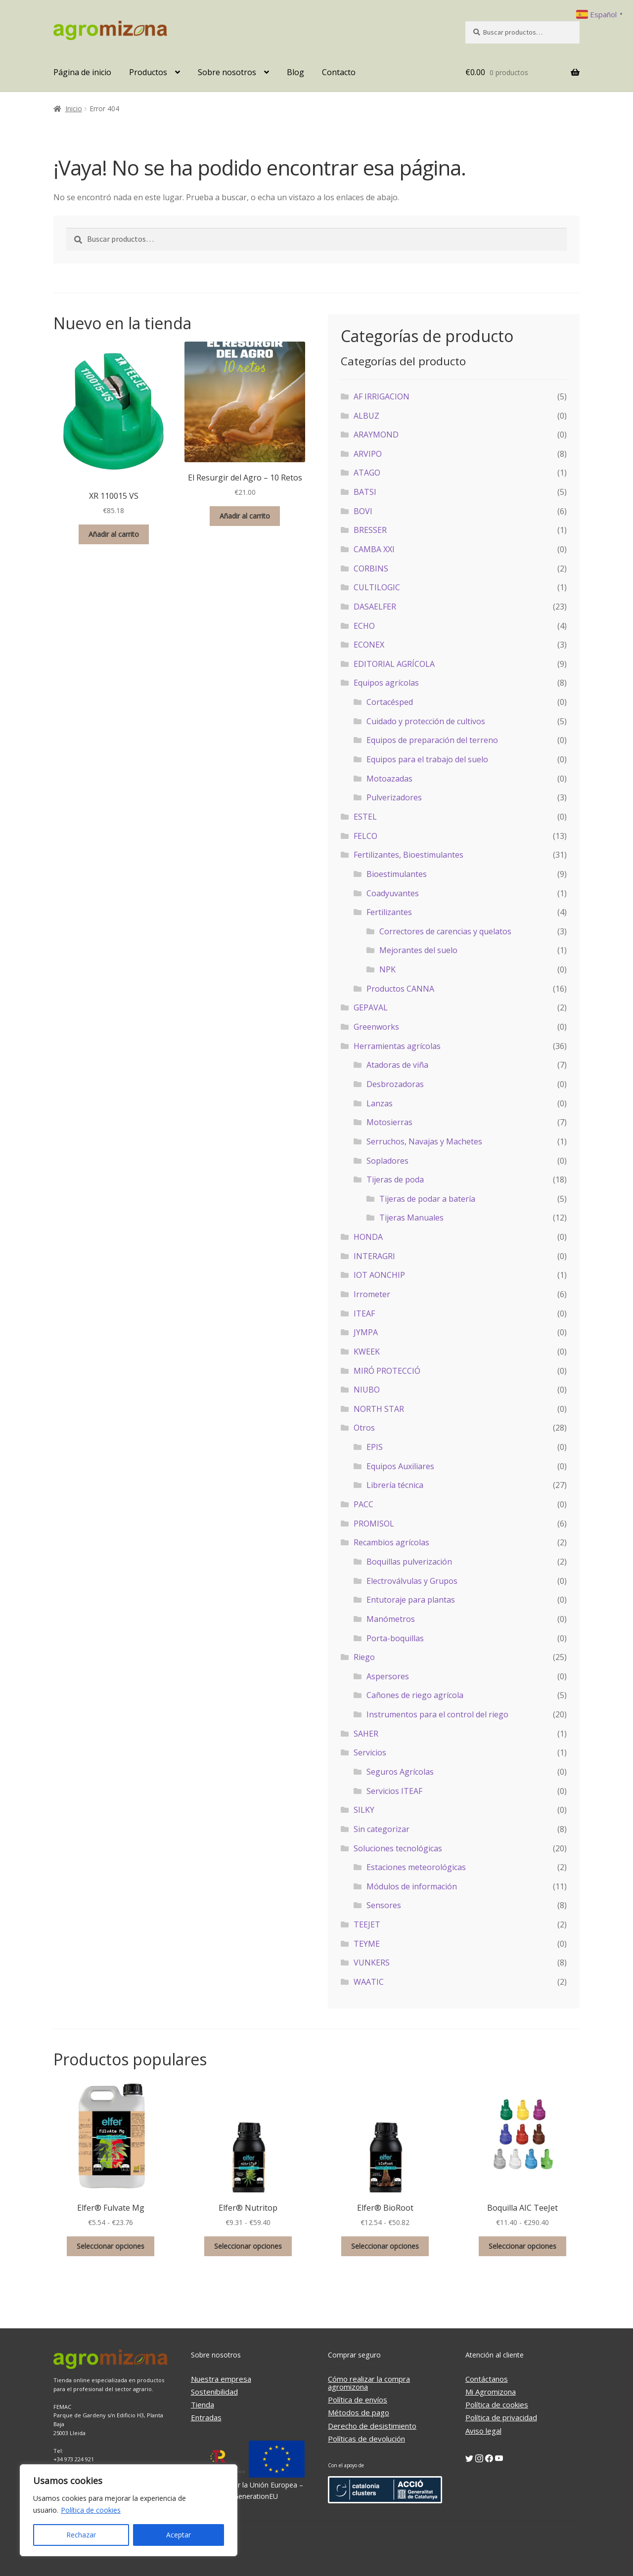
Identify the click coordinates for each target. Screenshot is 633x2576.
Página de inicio (82, 72)
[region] (128, 2510)
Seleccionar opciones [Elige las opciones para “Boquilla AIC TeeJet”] (522, 2246)
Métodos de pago (358, 2412)
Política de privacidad (501, 2417)
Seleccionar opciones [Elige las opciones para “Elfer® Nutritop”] (248, 2246)
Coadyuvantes (392, 893)
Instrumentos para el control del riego (437, 1714)
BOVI (363, 511)
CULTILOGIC (377, 587)
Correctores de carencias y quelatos (445, 931)
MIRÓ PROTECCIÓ (387, 1370)
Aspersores (387, 1676)
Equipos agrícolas (386, 682)
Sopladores (387, 1160)
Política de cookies (91, 2510)
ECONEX (369, 644)
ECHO (364, 625)
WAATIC (369, 1981)
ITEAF (364, 1313)
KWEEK (367, 1351)
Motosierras (389, 1122)
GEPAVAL (371, 1007)
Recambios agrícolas (391, 1542)
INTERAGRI (374, 1256)
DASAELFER (375, 606)
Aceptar (178, 2534)
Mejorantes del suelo (418, 950)
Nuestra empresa (221, 2379)
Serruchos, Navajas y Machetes (424, 1141)
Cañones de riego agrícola (414, 1695)
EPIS (374, 1446)
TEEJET (367, 1924)
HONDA (368, 1236)
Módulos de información (411, 1886)
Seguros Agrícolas (400, 1771)
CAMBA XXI (374, 549)
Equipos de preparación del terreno (432, 740)
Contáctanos (486, 2379)
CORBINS (371, 568)
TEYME (367, 1943)
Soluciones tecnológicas (398, 1848)
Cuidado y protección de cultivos (425, 721)
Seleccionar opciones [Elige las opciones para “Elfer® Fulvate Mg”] (110, 2246)
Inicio (73, 108)
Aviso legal (483, 2431)
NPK (387, 969)
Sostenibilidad (214, 2392)
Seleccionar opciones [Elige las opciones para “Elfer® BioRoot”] (385, 2246)
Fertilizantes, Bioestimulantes (408, 854)
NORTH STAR (379, 1408)
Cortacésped (389, 702)
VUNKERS (372, 1962)
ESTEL (365, 816)
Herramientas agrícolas (397, 1046)
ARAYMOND (376, 434)
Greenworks (376, 1026)
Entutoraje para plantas (410, 1599)
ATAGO (367, 472)
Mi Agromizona (490, 2392)
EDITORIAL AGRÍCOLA (394, 663)
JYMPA (366, 1332)
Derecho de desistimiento (372, 2426)
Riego (364, 1657)
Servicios (370, 1752)
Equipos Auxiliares (400, 1466)
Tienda (202, 2404)
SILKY (364, 1809)
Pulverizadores (394, 797)
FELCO (365, 835)
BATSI (365, 491)
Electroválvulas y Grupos (411, 1580)
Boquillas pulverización (409, 1561)
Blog (295, 72)
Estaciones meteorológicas (416, 1867)
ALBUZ (366, 415)
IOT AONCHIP (379, 1274)
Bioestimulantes (396, 874)
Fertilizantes (389, 912)
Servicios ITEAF (394, 1791)
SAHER (366, 1733)
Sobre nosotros (227, 72)
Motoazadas (389, 778)
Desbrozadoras (395, 1084)
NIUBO (367, 1389)
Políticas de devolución (366, 2439)
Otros (364, 1427)
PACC (363, 1504)
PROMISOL (374, 1523)
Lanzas (379, 1103)
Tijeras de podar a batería (427, 1198)
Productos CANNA (400, 988)
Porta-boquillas (395, 1638)
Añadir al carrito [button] (114, 534)
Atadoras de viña (397, 1064)
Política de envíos (357, 2399)
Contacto (339, 72)
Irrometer (372, 1294)
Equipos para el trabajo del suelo (427, 759)
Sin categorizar (381, 1829)
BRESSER (370, 529)
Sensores (383, 1905)
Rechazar (81, 2534)
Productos (148, 72)
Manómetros (390, 1619)
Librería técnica (394, 1485)
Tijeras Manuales (411, 1217)
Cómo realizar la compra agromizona (369, 2383)
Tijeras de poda (395, 1179)
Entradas (206, 2417)
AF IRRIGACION (381, 396)
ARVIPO (368, 453)
